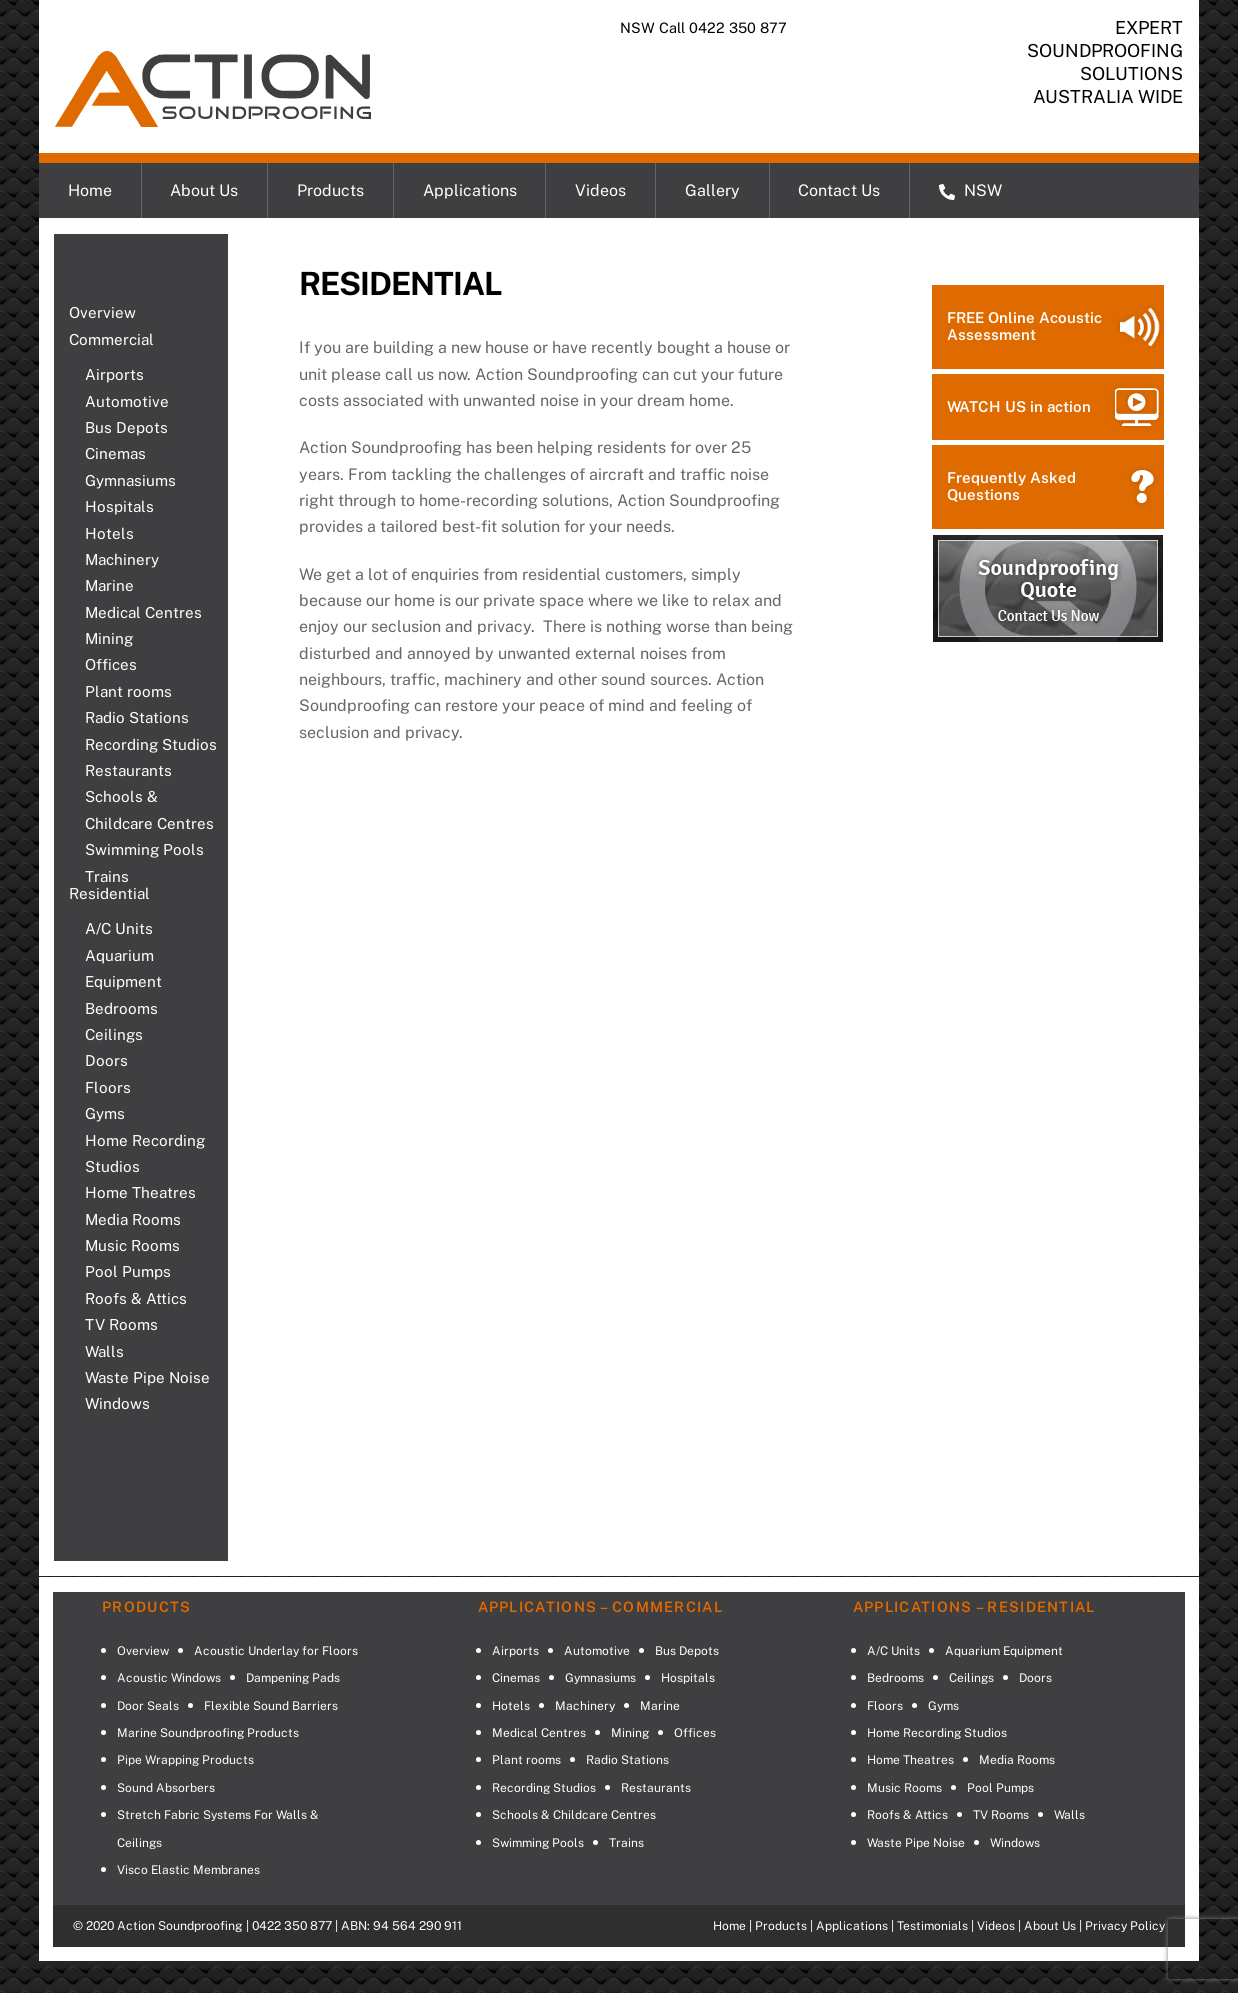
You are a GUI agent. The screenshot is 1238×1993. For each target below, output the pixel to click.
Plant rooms (128, 691)
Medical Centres (143, 612)
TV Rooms (121, 1324)
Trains (107, 876)
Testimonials (932, 1926)
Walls (104, 1351)
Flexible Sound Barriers (271, 1706)
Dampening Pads (293, 1678)
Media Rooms (133, 1219)
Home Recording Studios (145, 1153)
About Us (204, 190)
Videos (600, 190)
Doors (106, 1060)
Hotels (109, 533)
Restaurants (128, 770)
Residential (109, 893)
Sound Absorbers (166, 1788)
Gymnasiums (130, 480)
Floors (108, 1087)
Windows (117, 1403)
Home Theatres (140, 1192)
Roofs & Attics (136, 1298)
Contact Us (839, 190)
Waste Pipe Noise (147, 1377)
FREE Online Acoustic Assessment (1024, 326)
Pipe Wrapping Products (185, 1760)
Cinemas (115, 453)
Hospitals (119, 506)
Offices (111, 664)
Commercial (111, 339)
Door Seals (148, 1706)
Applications (470, 190)
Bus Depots (126, 427)
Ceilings (114, 1034)
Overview (102, 312)
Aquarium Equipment (123, 968)
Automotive (127, 401)
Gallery (712, 190)
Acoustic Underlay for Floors (276, 1651)
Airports (114, 374)
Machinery (122, 559)
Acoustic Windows (169, 1678)
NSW (970, 190)
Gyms (105, 1113)
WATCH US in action (1019, 406)
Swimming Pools (144, 849)
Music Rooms (132, 1245)
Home (90, 190)
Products (330, 190)
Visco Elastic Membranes (188, 1870)
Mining (109, 638)
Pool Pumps (128, 1271)
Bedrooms (121, 1008)
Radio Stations (137, 717)
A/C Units (119, 928)
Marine (109, 585)
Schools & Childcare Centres (149, 809)
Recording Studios (151, 744)
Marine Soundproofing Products (208, 1733)
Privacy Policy (1125, 1926)
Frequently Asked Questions (1011, 486)
